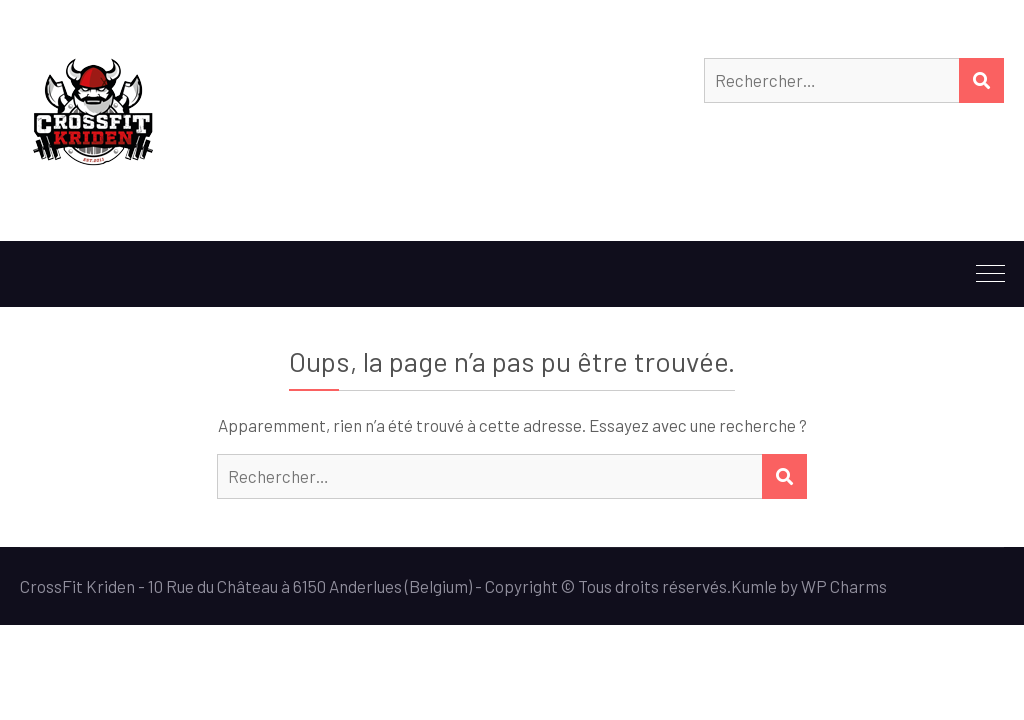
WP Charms (844, 586)
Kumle (754, 586)
